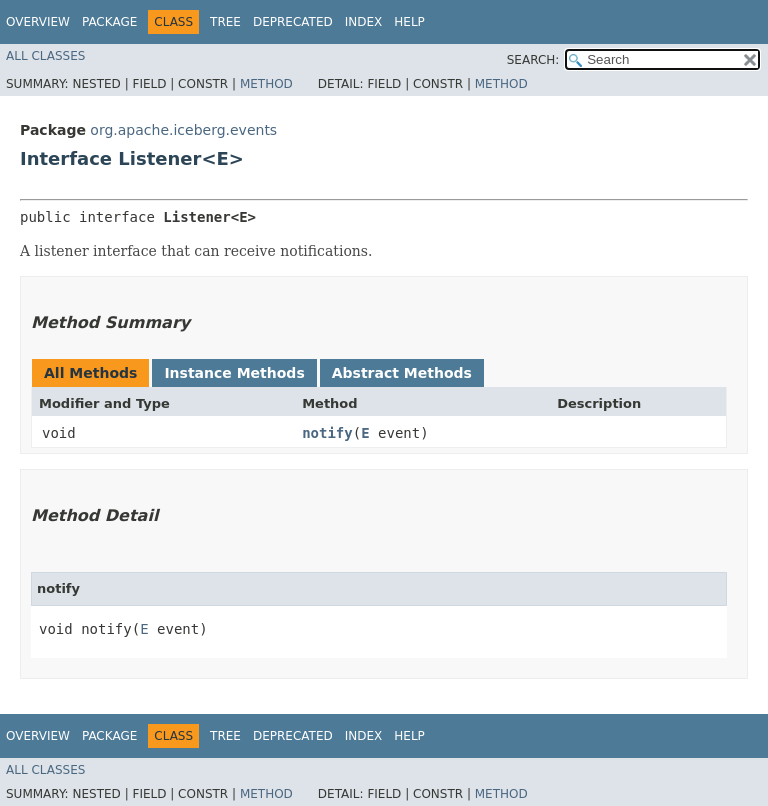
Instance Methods (234, 373)
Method (266, 84)
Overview (38, 22)
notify (327, 433)
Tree (225, 22)
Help (409, 22)
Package (109, 22)
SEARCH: (533, 60)
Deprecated (293, 22)
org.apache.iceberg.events (183, 130)
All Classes (45, 56)
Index (364, 22)
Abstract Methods (402, 373)
